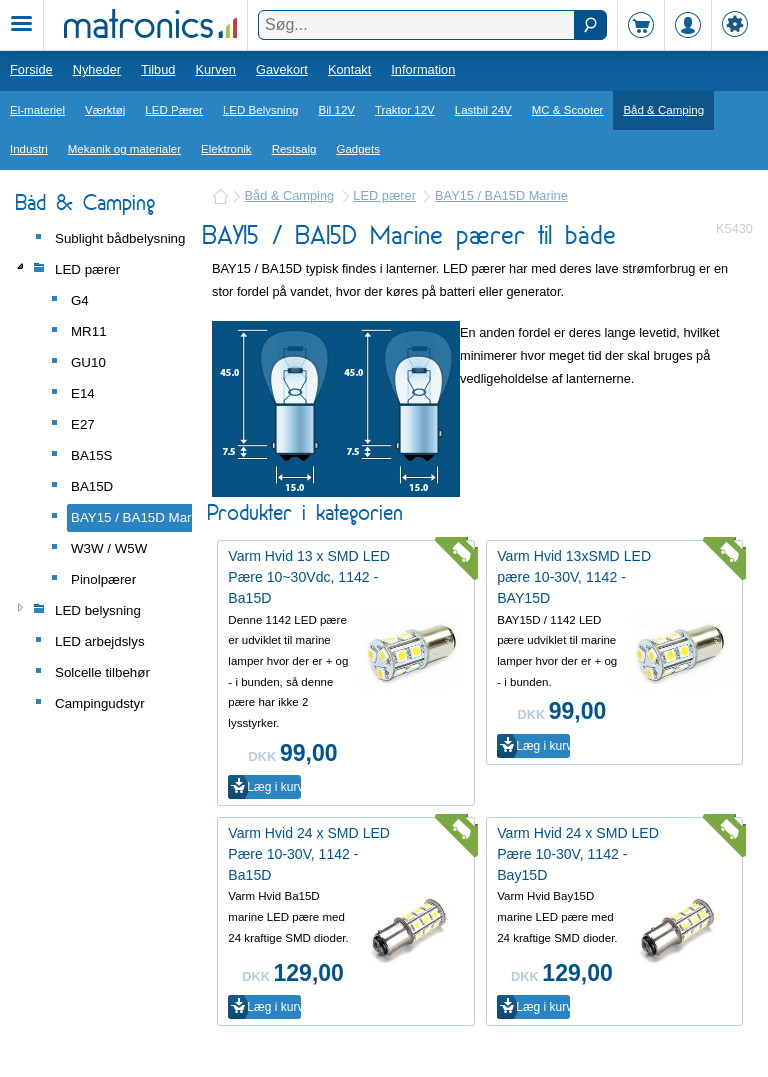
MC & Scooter (568, 110)
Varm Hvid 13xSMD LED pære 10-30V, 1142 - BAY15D (574, 577)
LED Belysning (261, 110)
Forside (31, 69)
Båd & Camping (663, 110)
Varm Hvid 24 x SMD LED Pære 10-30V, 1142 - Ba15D (309, 854)
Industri (29, 149)
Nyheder (97, 69)
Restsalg (294, 149)
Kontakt (349, 69)
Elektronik (226, 149)
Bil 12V (337, 110)
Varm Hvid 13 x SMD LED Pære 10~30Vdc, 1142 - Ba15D (309, 577)
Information (423, 69)
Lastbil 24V (483, 110)
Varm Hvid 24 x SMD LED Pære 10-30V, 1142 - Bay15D (578, 854)
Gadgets (358, 149)
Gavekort (282, 69)
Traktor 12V (405, 110)
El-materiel (37, 110)
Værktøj (105, 110)
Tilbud (158, 69)
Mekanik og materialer (124, 149)
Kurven (215, 69)
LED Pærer (174, 110)
